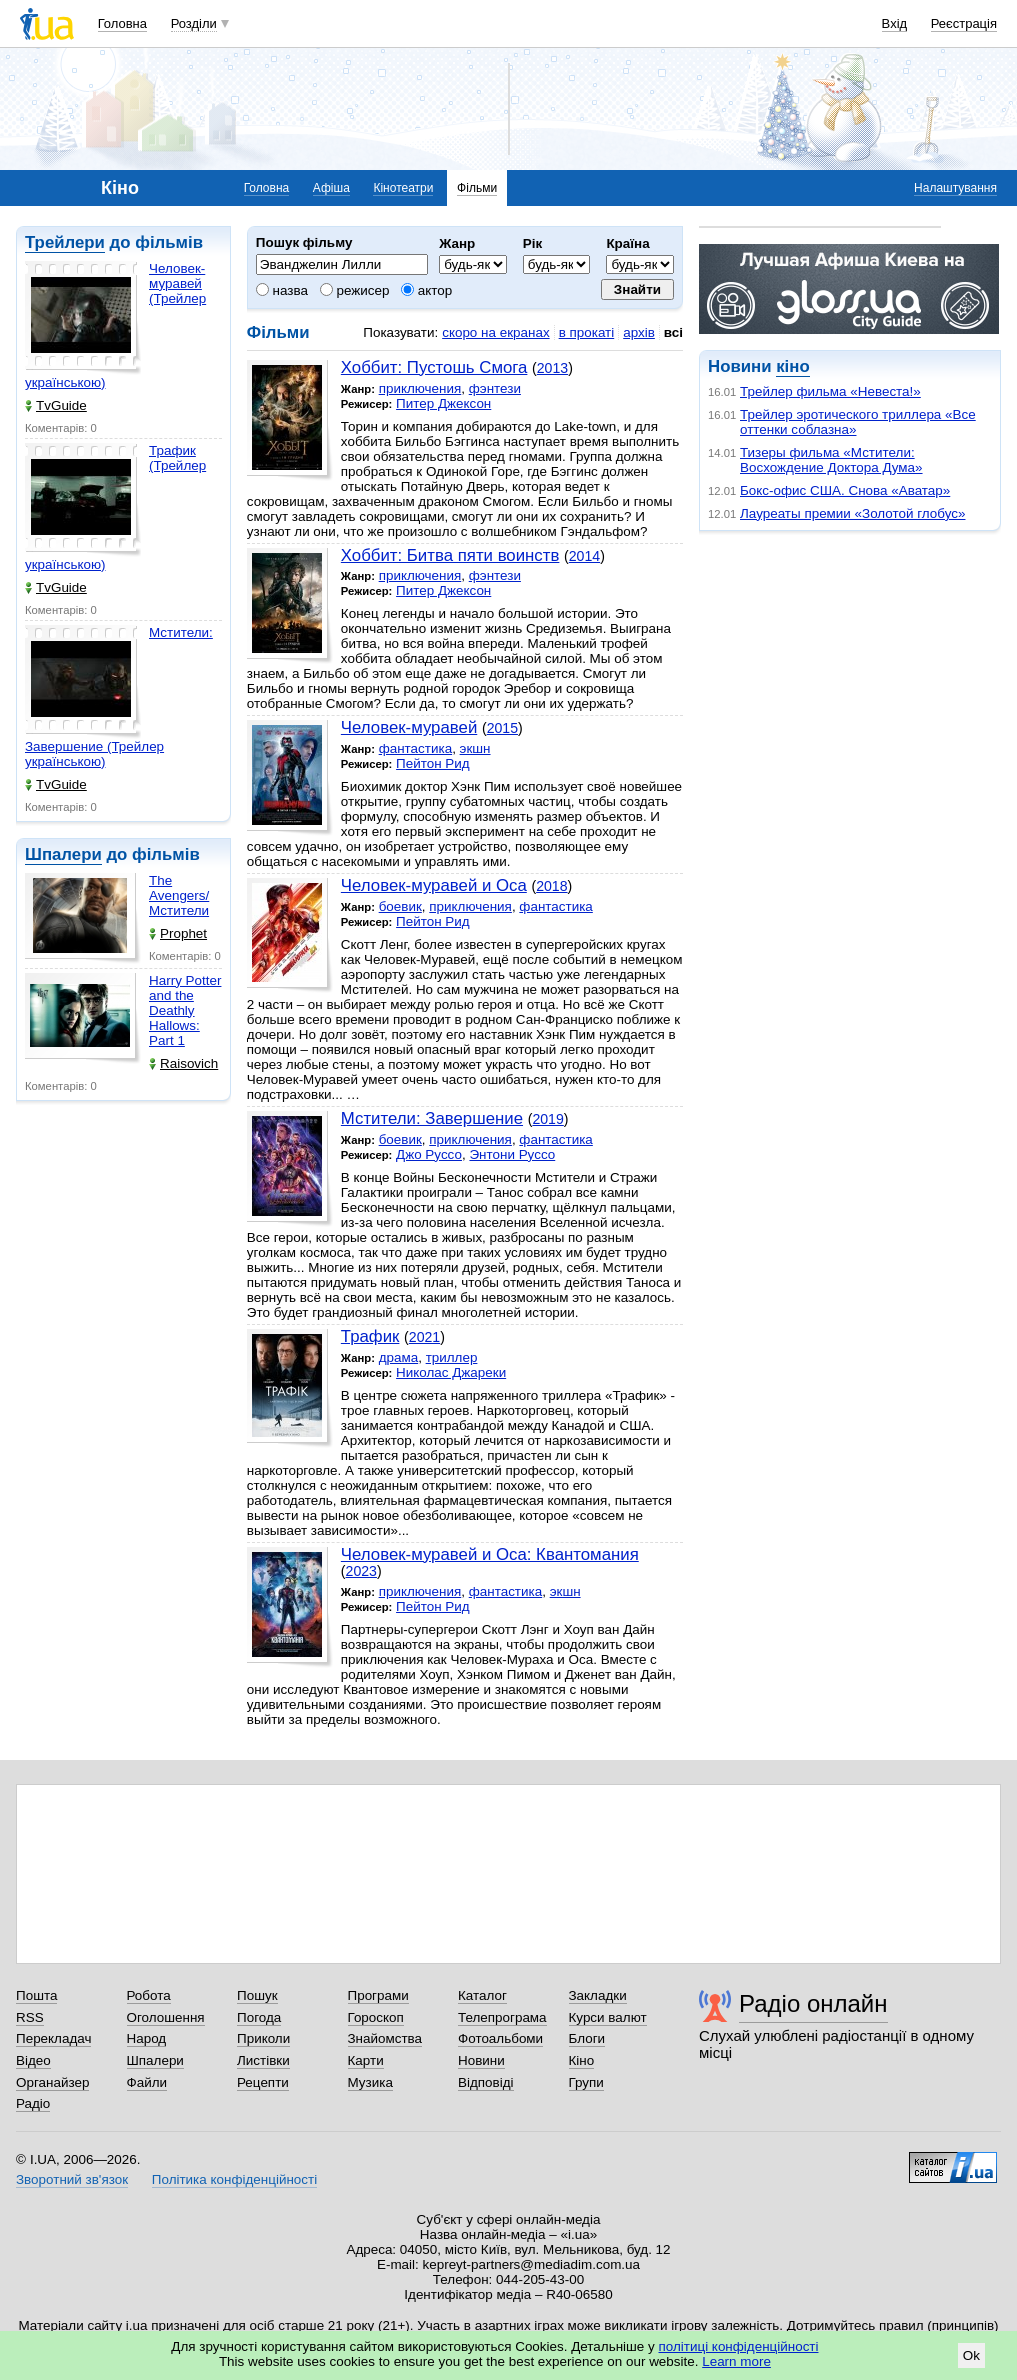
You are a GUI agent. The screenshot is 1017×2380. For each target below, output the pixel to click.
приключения (420, 388)
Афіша (331, 188)
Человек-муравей (409, 727)
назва (282, 290)
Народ (147, 2038)
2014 (584, 556)
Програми (378, 1995)
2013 (552, 368)
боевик (400, 906)
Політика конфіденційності (234, 2179)
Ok (971, 2355)
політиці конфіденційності (739, 2346)
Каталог (482, 1995)
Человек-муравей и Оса (434, 885)
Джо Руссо (429, 1154)
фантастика (415, 748)
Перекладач (53, 2038)
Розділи (194, 23)
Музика (370, 2082)
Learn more (736, 2361)
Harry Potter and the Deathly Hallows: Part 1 (185, 1010)
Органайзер (52, 2082)
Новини (481, 2060)
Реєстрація (964, 23)
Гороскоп (376, 2017)
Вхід (895, 23)
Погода (259, 2017)
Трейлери (65, 242)
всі (673, 332)
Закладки (598, 1995)
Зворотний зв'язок (72, 2179)
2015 (502, 728)
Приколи (263, 2038)
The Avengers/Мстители (179, 895)
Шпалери (63, 854)
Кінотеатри (403, 188)
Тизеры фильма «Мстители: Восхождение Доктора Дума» (831, 460)
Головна (122, 23)
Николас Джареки (451, 1372)
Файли (147, 2082)
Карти (366, 2060)
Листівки (263, 2060)
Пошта (36, 1995)
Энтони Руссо (512, 1154)
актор (426, 290)
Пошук (257, 1995)
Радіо (33, 2103)
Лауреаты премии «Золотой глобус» (852, 513)
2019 (547, 1119)
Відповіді (486, 2082)
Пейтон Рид (433, 763)
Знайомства (385, 2038)
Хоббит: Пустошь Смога (434, 367)
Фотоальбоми (500, 2038)
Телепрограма (502, 2017)
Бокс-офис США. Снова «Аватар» (845, 490)
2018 (551, 886)
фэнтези (495, 388)
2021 (424, 1337)
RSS (30, 2017)
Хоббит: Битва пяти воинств (450, 555)
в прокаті (587, 332)
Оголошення (166, 2017)
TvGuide (56, 405)
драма (399, 1357)
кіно (792, 366)
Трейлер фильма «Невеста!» (830, 391)
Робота (149, 1995)
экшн (475, 748)
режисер (355, 290)
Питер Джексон (443, 403)
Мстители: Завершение (432, 1118)
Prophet (178, 933)
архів (639, 332)
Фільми (477, 188)
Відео (33, 2060)
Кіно (582, 2060)
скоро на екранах (495, 332)
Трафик (370, 1336)
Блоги (587, 2038)
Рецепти (263, 2082)
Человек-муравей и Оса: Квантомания (490, 1554)
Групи (586, 2082)
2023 (361, 1571)
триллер (452, 1357)
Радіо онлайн (813, 2003)
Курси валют (608, 2017)
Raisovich (183, 1063)
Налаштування (955, 188)
